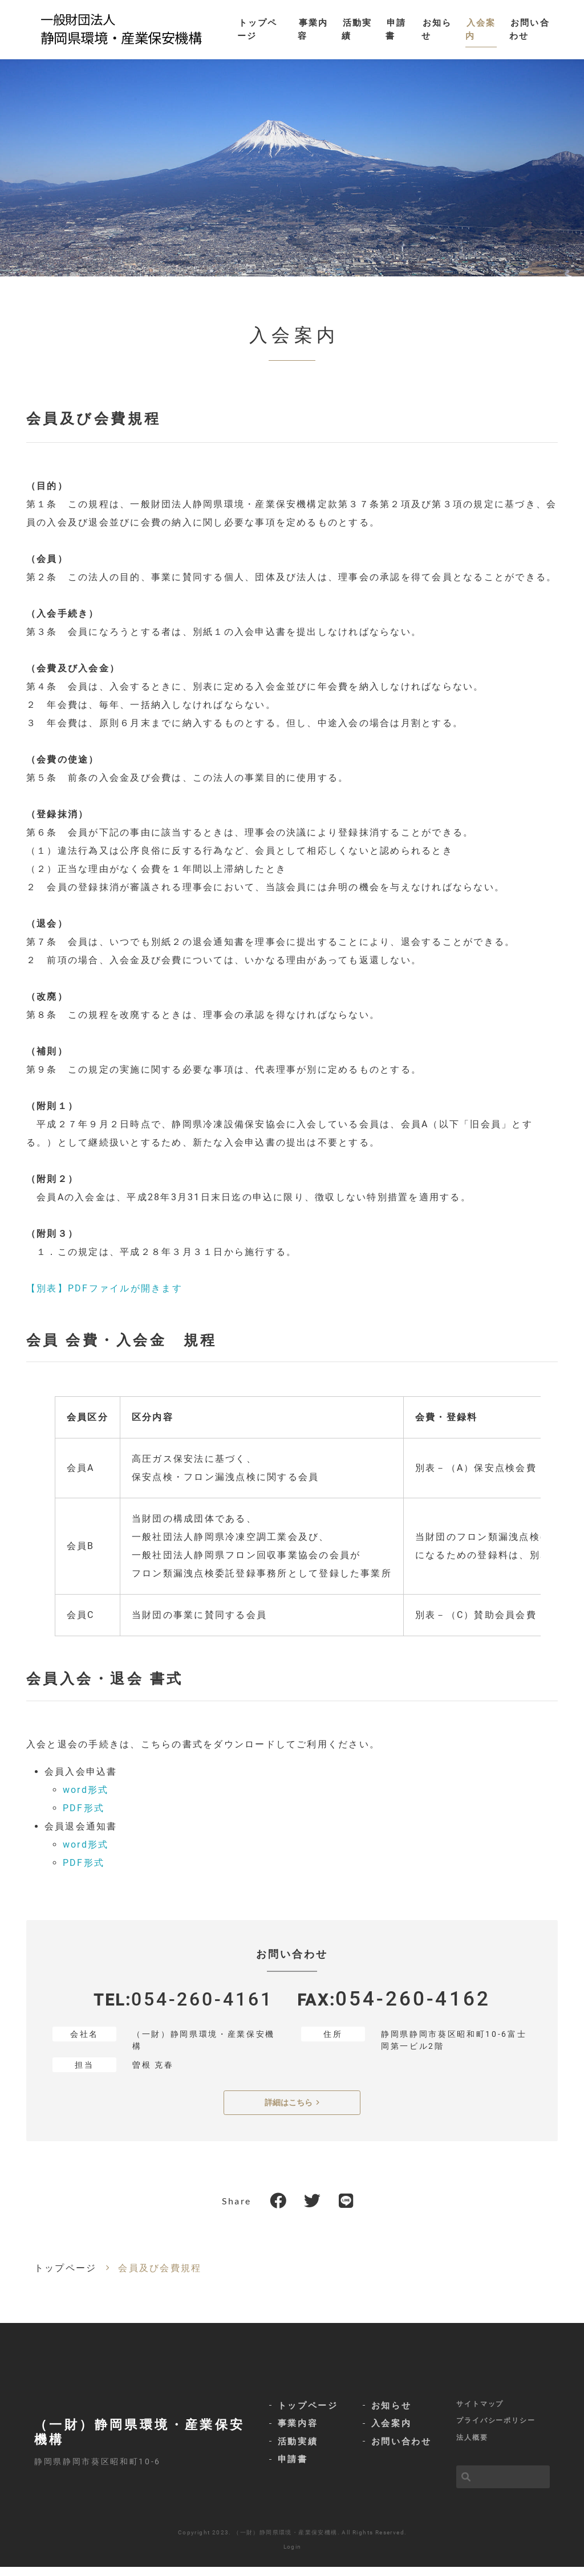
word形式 (85, 1799)
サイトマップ (480, 2412)
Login (292, 2556)
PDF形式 (83, 1817)
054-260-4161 (201, 2008)
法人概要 (472, 2447)
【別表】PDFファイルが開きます (104, 1297)
